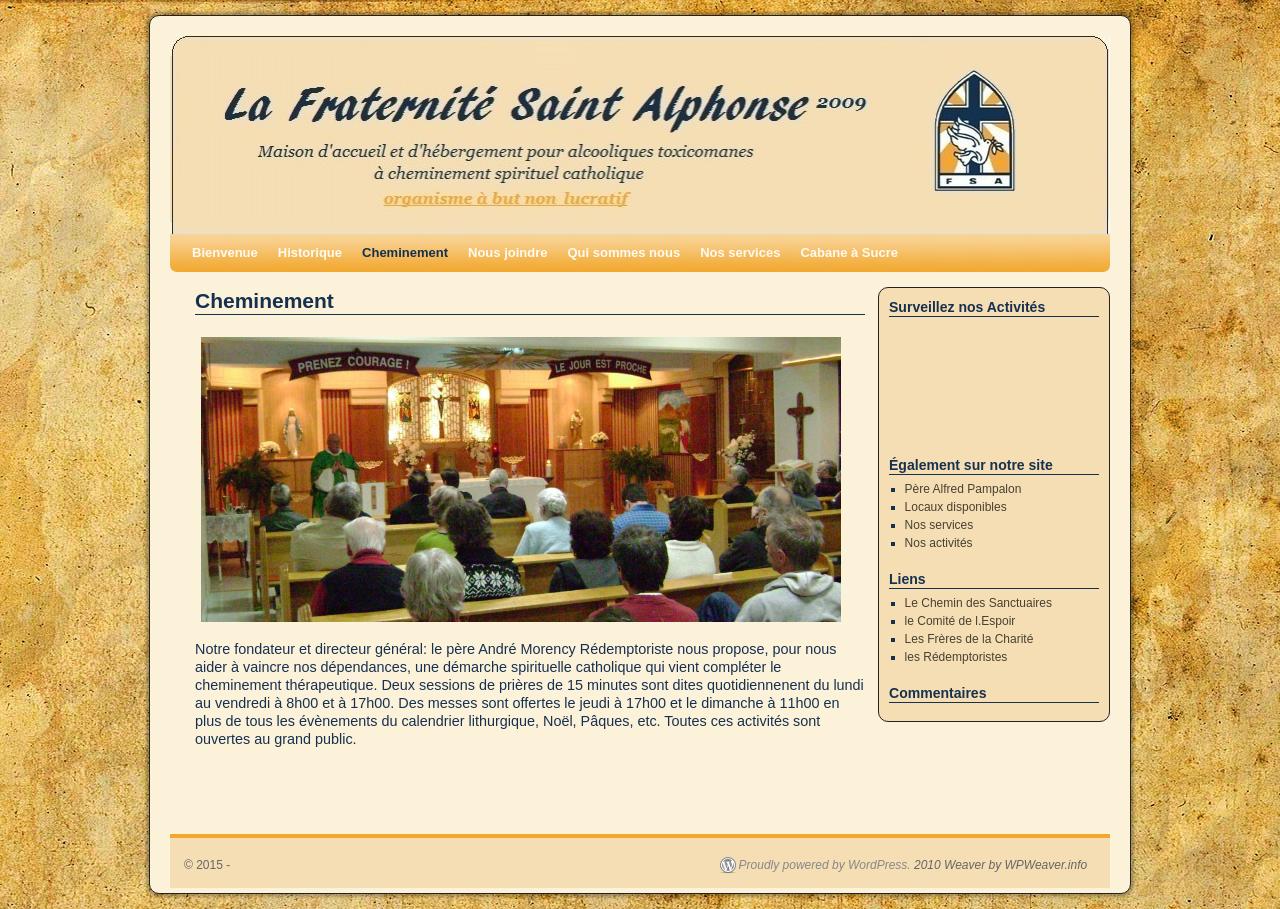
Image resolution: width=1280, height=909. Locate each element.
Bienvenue (225, 252)
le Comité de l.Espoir (960, 621)
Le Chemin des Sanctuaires (978, 603)
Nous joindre (507, 252)
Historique (310, 252)
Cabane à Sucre (849, 252)
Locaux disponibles (956, 507)
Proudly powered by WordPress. (825, 865)
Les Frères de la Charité (969, 639)
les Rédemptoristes (956, 657)
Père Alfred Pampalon (963, 489)
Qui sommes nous (623, 252)
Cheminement (405, 252)
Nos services (740, 252)
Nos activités (939, 543)
